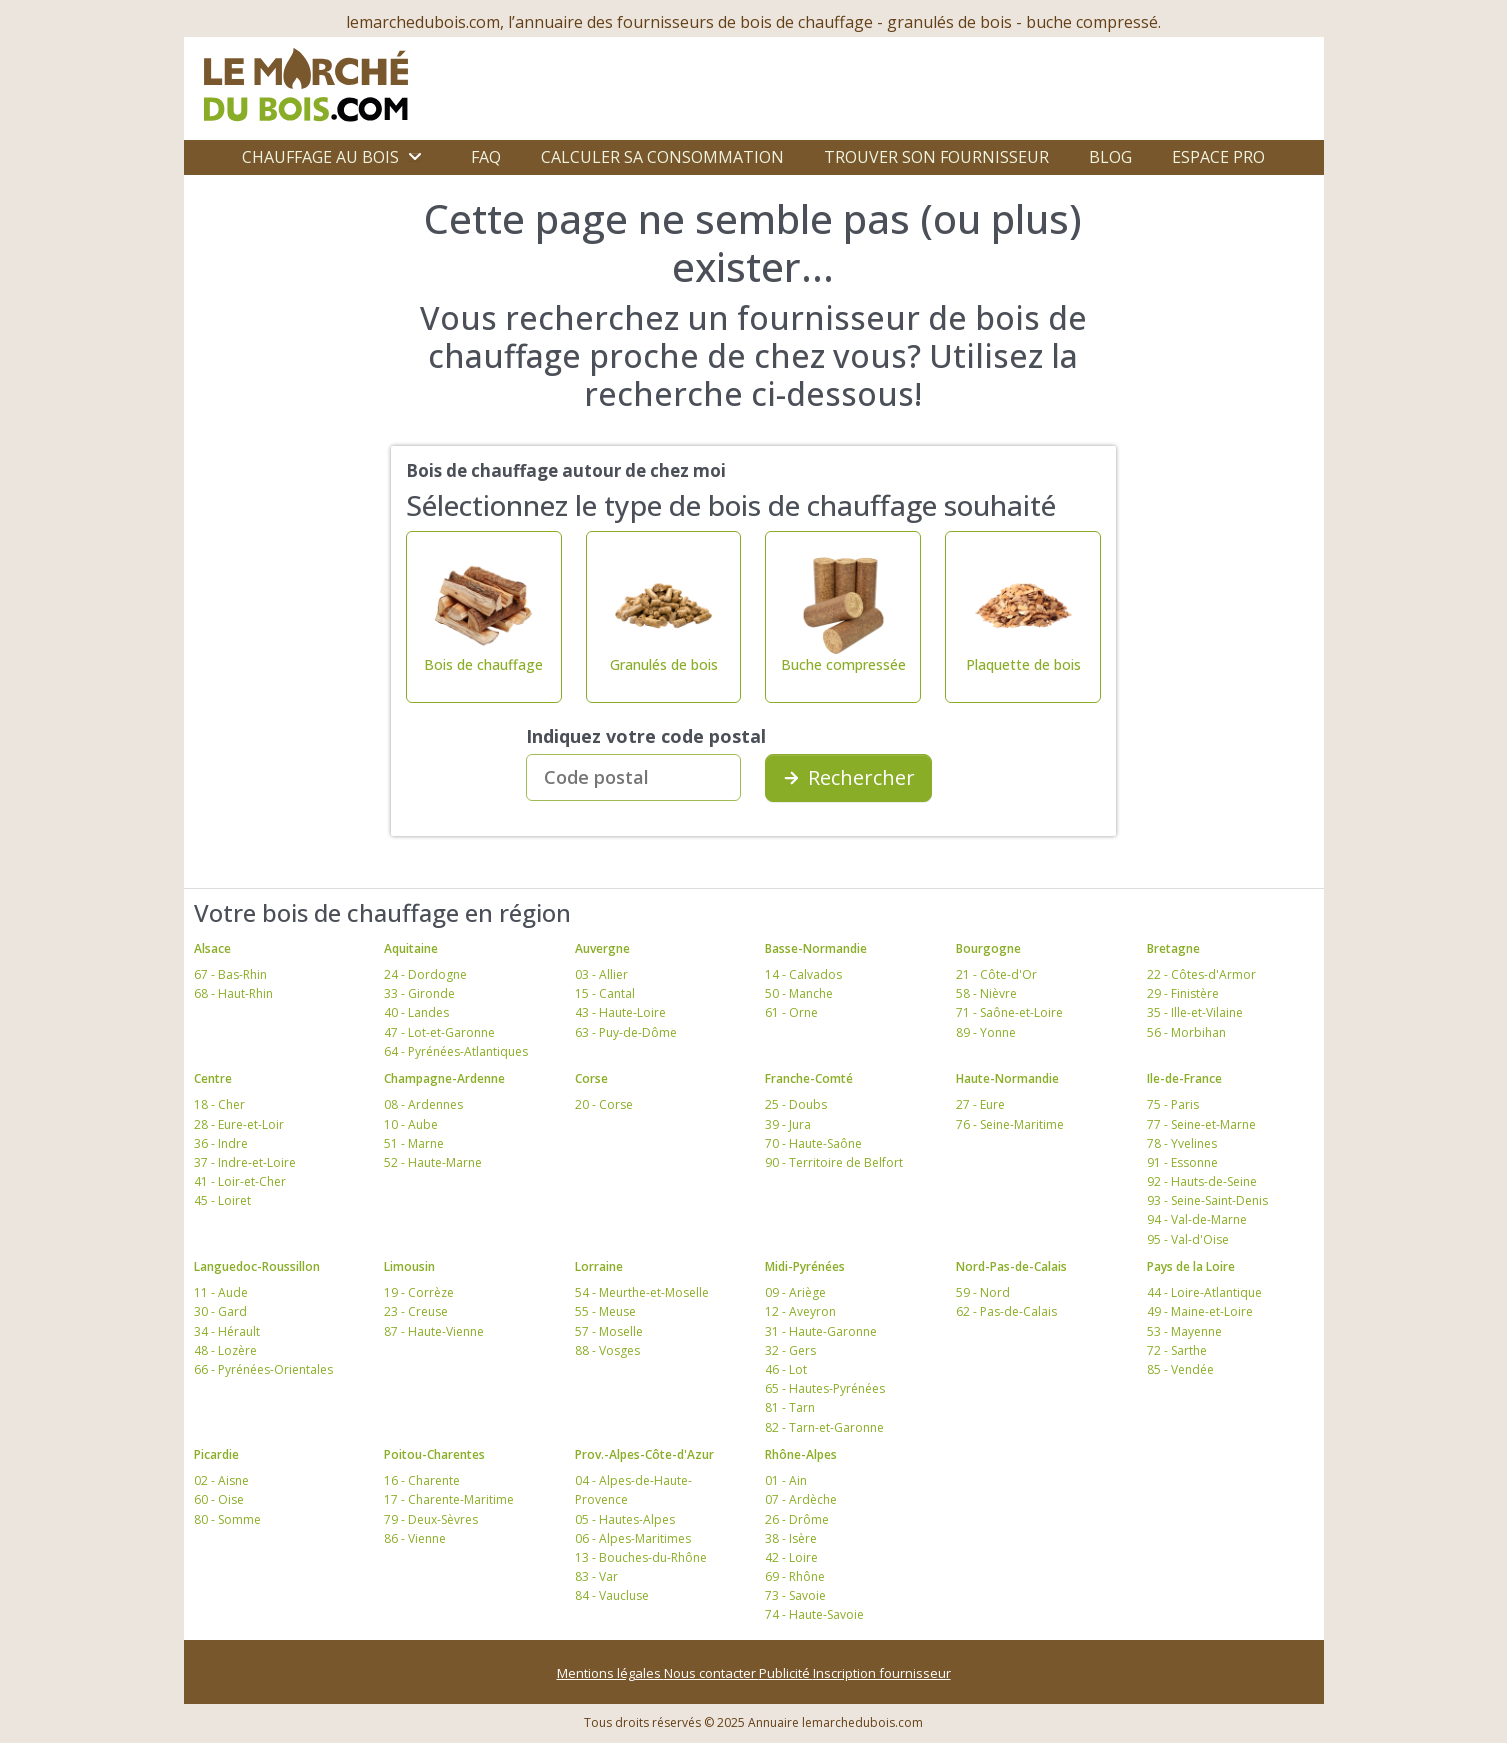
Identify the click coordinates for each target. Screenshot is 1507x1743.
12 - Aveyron (800, 1311)
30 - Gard (220, 1311)
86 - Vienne (415, 1538)
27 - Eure (980, 1104)
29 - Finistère (1183, 993)
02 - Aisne (221, 1480)
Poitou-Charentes (434, 1454)
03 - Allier (601, 974)
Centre (213, 1078)
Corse (591, 1078)
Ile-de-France (1184, 1078)
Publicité (786, 1673)
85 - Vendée (1180, 1369)
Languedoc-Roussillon (257, 1266)
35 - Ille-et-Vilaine (1195, 1012)
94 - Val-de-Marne (1197, 1219)
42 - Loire (791, 1557)
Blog (1110, 157)
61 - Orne (791, 1012)
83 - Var (596, 1576)
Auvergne (602, 948)
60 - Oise (219, 1499)
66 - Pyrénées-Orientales (263, 1369)
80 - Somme (227, 1519)
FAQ (486, 157)
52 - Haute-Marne (433, 1162)
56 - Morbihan (1186, 1032)
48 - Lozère (225, 1350)
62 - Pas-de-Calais (1006, 1311)
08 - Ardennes (423, 1104)
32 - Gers (790, 1350)
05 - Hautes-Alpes (625, 1519)
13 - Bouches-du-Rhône (641, 1557)
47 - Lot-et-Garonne (439, 1032)
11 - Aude (221, 1292)
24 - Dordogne (425, 974)
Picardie (216, 1454)
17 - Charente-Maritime (449, 1499)
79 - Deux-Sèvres (431, 1519)
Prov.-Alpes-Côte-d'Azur (644, 1454)
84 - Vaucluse (612, 1595)
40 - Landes (416, 1012)
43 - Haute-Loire (620, 1012)
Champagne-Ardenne (444, 1078)
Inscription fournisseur (882, 1673)
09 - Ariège (795, 1292)
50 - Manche (799, 993)
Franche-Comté (809, 1078)
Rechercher (848, 777)
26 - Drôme (797, 1519)
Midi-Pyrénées (805, 1266)
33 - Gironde (419, 993)
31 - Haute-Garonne (821, 1331)
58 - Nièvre (986, 993)
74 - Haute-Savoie (814, 1614)
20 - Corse (604, 1104)
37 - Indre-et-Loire (245, 1162)
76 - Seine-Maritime (1010, 1124)
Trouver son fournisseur (936, 157)
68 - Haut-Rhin (233, 993)
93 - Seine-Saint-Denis (1207, 1200)
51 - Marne (414, 1143)
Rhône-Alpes (801, 1454)
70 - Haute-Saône (813, 1143)
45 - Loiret (222, 1200)
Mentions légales (610, 1673)
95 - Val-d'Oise (1188, 1239)
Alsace (212, 948)
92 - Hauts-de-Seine (1202, 1181)
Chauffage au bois (320, 157)
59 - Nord (983, 1292)
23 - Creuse (416, 1311)
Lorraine (599, 1266)
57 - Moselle (609, 1331)
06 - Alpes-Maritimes (633, 1538)
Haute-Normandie (1007, 1078)
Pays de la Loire (1191, 1266)
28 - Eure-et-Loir (239, 1124)
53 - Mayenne (1184, 1331)
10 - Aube (411, 1124)
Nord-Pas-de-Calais (1011, 1266)
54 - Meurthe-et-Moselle (642, 1292)
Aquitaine (411, 948)
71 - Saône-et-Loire (1009, 1012)
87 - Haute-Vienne (434, 1331)
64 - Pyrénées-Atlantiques (456, 1051)
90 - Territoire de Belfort (834, 1162)
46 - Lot (786, 1369)
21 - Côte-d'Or (996, 974)
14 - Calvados (803, 974)
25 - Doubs (796, 1104)
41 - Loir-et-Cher (240, 1181)
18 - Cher (219, 1104)
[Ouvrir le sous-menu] (415, 157)
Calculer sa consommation (662, 157)
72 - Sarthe (1177, 1350)
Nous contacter (711, 1673)
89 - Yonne (986, 1032)
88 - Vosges (607, 1350)
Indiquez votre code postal (646, 736)
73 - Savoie (795, 1595)
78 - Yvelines (1182, 1143)
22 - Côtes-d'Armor (1201, 974)
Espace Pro (1218, 157)
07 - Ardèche (801, 1499)
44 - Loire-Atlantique (1204, 1292)
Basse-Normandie (816, 948)
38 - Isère (791, 1538)
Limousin (409, 1266)
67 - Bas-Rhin (230, 974)
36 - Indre (221, 1143)
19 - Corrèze (419, 1292)
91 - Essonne (1182, 1162)
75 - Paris (1173, 1104)
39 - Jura (788, 1124)
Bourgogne (988, 948)
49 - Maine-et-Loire (1200, 1311)
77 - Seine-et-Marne (1201, 1124)
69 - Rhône (795, 1576)
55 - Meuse (605, 1311)
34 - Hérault (227, 1331)
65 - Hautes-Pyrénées (825, 1388)
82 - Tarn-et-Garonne (824, 1427)
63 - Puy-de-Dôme (626, 1032)
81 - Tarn (790, 1407)
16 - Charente (422, 1480)
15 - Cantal (605, 993)
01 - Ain (786, 1480)
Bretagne (1173, 948)
